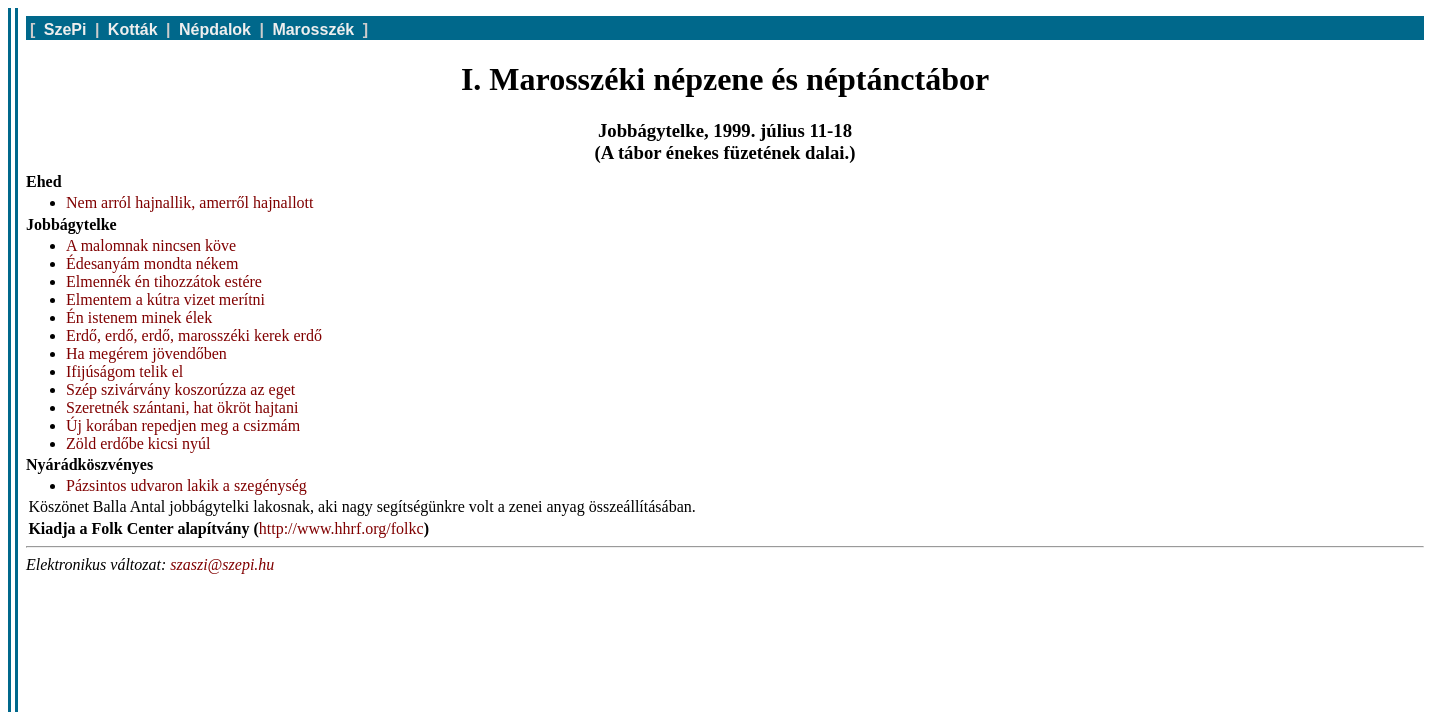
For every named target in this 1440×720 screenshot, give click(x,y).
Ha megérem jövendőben (146, 353)
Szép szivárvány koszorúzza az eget (180, 389)
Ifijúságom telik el (124, 371)
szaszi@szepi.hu (222, 564)
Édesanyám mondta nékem (152, 263)
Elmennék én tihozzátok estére (164, 281)
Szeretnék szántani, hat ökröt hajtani (182, 407)
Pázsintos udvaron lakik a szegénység (186, 485)
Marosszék (313, 29)
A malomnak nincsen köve (151, 245)
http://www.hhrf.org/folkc (341, 528)
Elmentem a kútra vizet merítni (165, 299)
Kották (133, 29)
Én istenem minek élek (139, 317)
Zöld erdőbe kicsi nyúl (138, 443)
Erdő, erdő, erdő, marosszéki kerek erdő (194, 335)
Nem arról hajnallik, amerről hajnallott (189, 202)
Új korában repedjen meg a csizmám (183, 425)
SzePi (65, 29)
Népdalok (215, 29)
